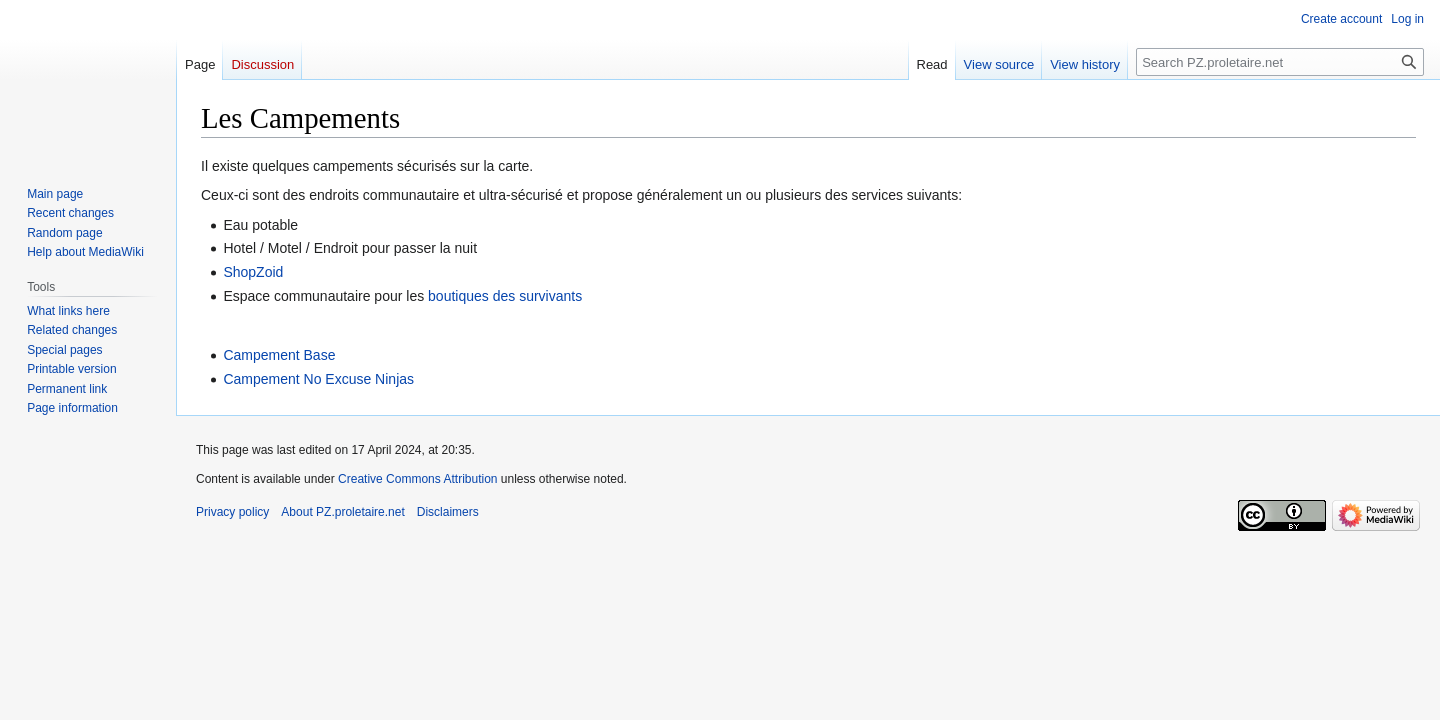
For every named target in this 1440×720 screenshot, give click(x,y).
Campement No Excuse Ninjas (318, 379)
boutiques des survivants (505, 296)
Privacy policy (232, 512)
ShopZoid (253, 272)
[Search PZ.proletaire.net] (1280, 62)
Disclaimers (448, 512)
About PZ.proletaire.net (342, 512)
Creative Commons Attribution (417, 479)
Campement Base (279, 355)
